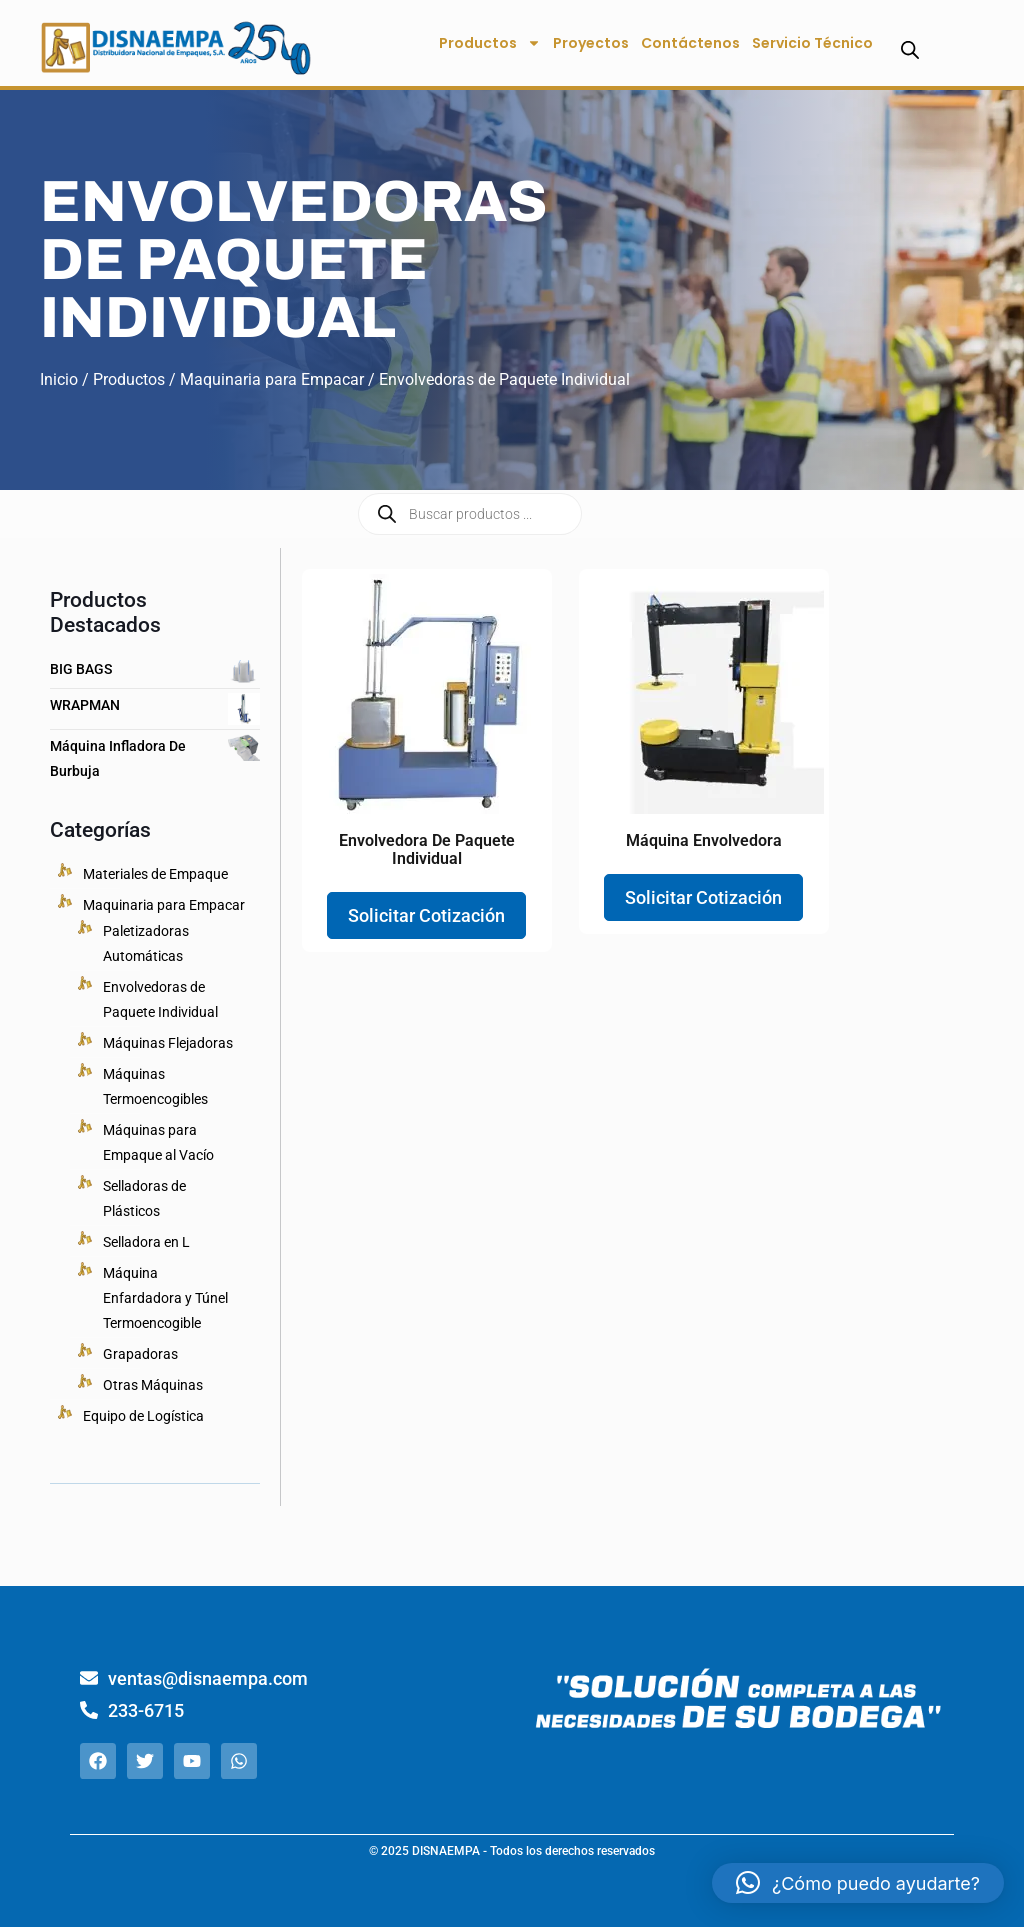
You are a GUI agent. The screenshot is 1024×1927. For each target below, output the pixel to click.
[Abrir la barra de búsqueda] (910, 49)
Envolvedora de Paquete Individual (427, 849)
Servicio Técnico (812, 43)
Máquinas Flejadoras (168, 1043)
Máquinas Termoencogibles (155, 1086)
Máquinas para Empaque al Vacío (158, 1142)
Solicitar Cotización (426, 915)
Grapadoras (140, 1354)
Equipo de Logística (143, 1416)
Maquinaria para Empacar (272, 379)
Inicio (59, 379)
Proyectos (591, 43)
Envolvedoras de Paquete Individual (160, 999)
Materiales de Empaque (155, 874)
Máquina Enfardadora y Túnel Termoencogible (165, 1298)
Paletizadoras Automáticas (146, 943)
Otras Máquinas (153, 1385)
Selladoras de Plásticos (144, 1198)
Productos (490, 43)
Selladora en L (146, 1242)
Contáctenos (690, 43)
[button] (858, 1883)
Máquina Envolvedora (704, 840)
